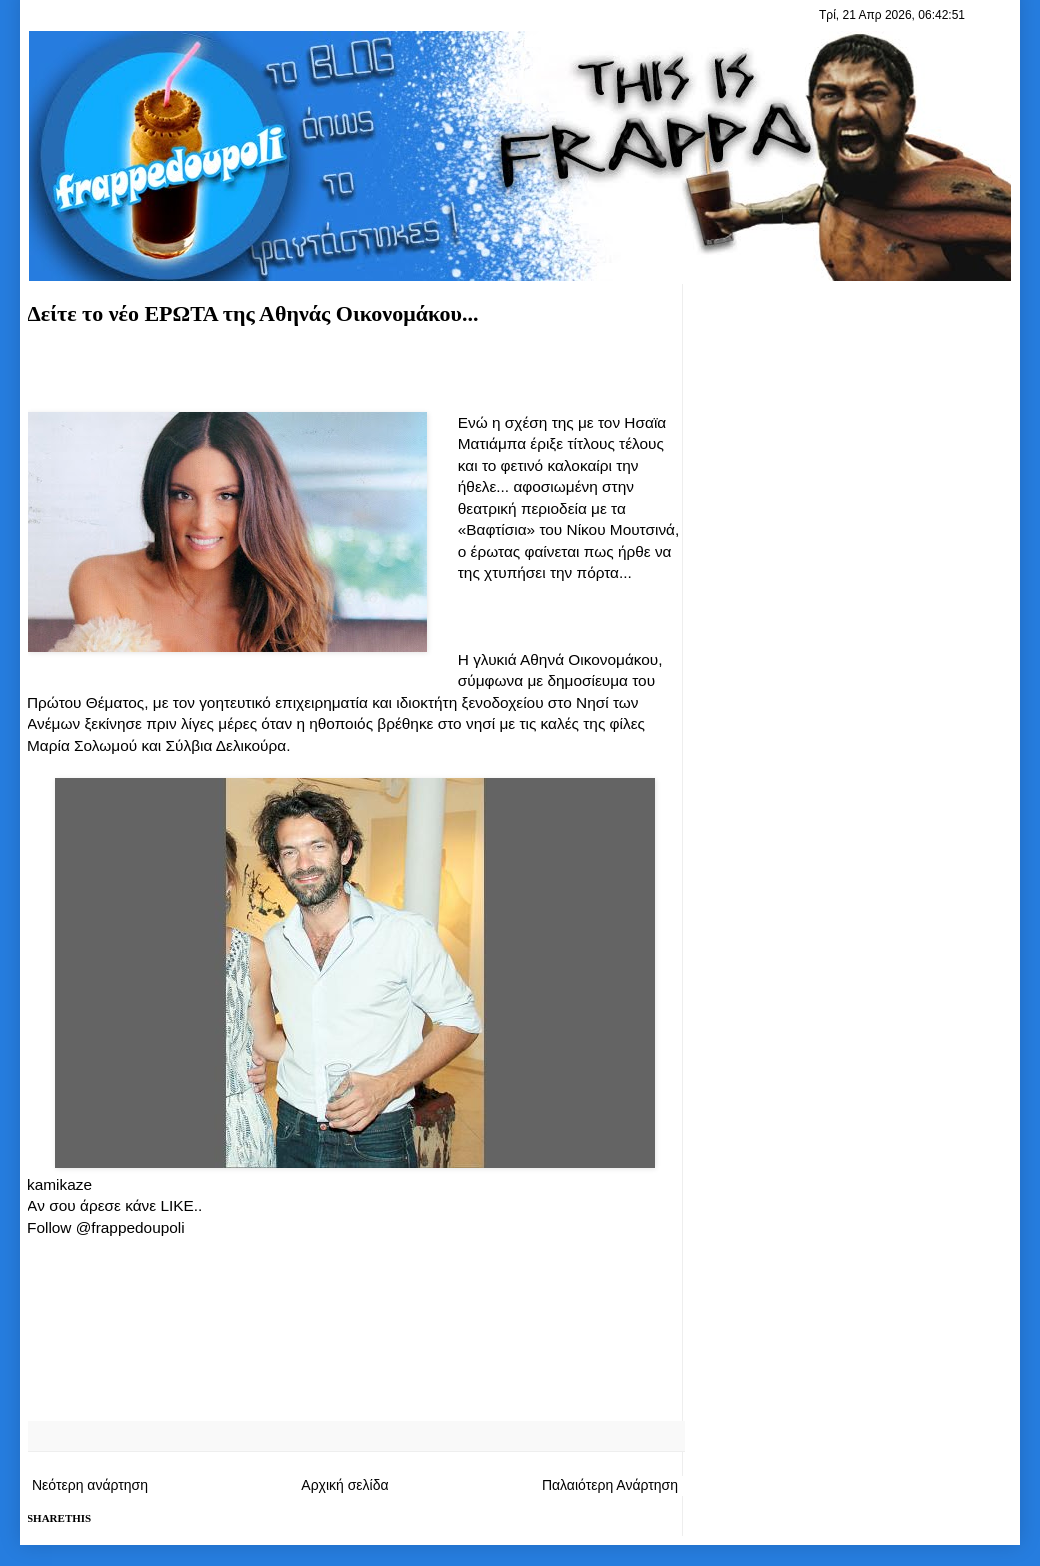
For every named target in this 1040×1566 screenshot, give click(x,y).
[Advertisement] (355, 376)
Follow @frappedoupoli (106, 1227)
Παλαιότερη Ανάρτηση (610, 1485)
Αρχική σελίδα (344, 1485)
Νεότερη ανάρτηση (90, 1485)
